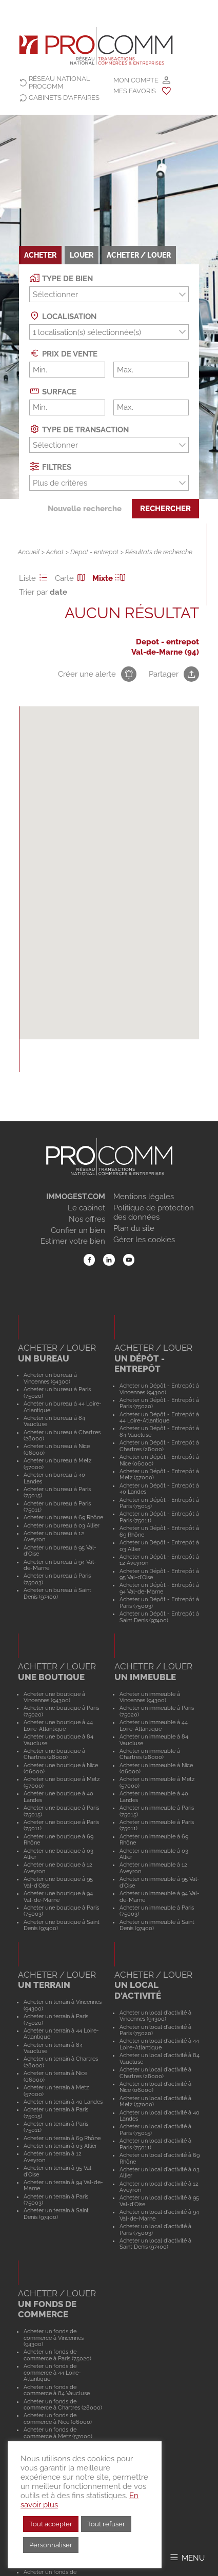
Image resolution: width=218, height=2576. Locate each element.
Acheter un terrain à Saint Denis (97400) (56, 2213)
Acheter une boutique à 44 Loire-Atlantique (58, 1725)
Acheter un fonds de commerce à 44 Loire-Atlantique (52, 2372)
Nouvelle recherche (85, 508)
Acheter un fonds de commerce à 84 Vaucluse (57, 2390)
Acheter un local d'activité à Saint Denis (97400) (155, 2243)
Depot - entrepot (94, 552)
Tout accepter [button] (50, 2524)
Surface (52, 391)
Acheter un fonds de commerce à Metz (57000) (58, 2432)
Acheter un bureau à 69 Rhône (63, 1517)
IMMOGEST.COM (75, 1196)
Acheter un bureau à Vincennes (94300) (50, 1378)
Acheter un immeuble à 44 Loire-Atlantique (154, 1725)
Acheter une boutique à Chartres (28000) (54, 1754)
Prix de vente (63, 353)
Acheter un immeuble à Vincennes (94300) (150, 1697)
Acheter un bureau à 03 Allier (62, 1525)
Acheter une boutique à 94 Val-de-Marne (58, 1896)
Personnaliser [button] (50, 2545)
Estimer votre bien (73, 1241)
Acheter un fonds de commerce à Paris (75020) (57, 2355)
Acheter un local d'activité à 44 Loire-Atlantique (159, 2044)
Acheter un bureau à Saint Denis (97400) (57, 1593)
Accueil (28, 552)
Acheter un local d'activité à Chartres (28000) (155, 2072)
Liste (35, 578)
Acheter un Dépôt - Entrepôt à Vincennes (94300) (159, 1389)
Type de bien (61, 278)
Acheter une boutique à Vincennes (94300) (54, 1697)
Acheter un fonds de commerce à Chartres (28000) (63, 2404)
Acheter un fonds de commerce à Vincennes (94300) (54, 2337)
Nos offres (87, 1219)
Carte (72, 578)
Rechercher (165, 508)
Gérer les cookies (144, 1239)
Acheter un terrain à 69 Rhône (62, 2138)
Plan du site (133, 1228)
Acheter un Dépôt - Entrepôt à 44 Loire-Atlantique (159, 1417)
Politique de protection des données (153, 1212)
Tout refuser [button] (106, 2524)
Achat (55, 552)
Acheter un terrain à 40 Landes (63, 2102)
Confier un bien (78, 1230)
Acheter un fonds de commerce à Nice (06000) (58, 2418)
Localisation (62, 315)
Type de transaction (79, 429)
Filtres (50, 466)
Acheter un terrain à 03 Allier (60, 2146)
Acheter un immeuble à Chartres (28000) (150, 1754)
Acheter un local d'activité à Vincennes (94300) (155, 2015)
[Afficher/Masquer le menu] (187, 2557)
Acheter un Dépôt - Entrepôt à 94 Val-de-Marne (159, 1588)
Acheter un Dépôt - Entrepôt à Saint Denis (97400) (159, 1616)
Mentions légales (143, 1196)
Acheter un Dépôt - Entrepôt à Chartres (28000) (159, 1445)
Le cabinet (86, 1207)
